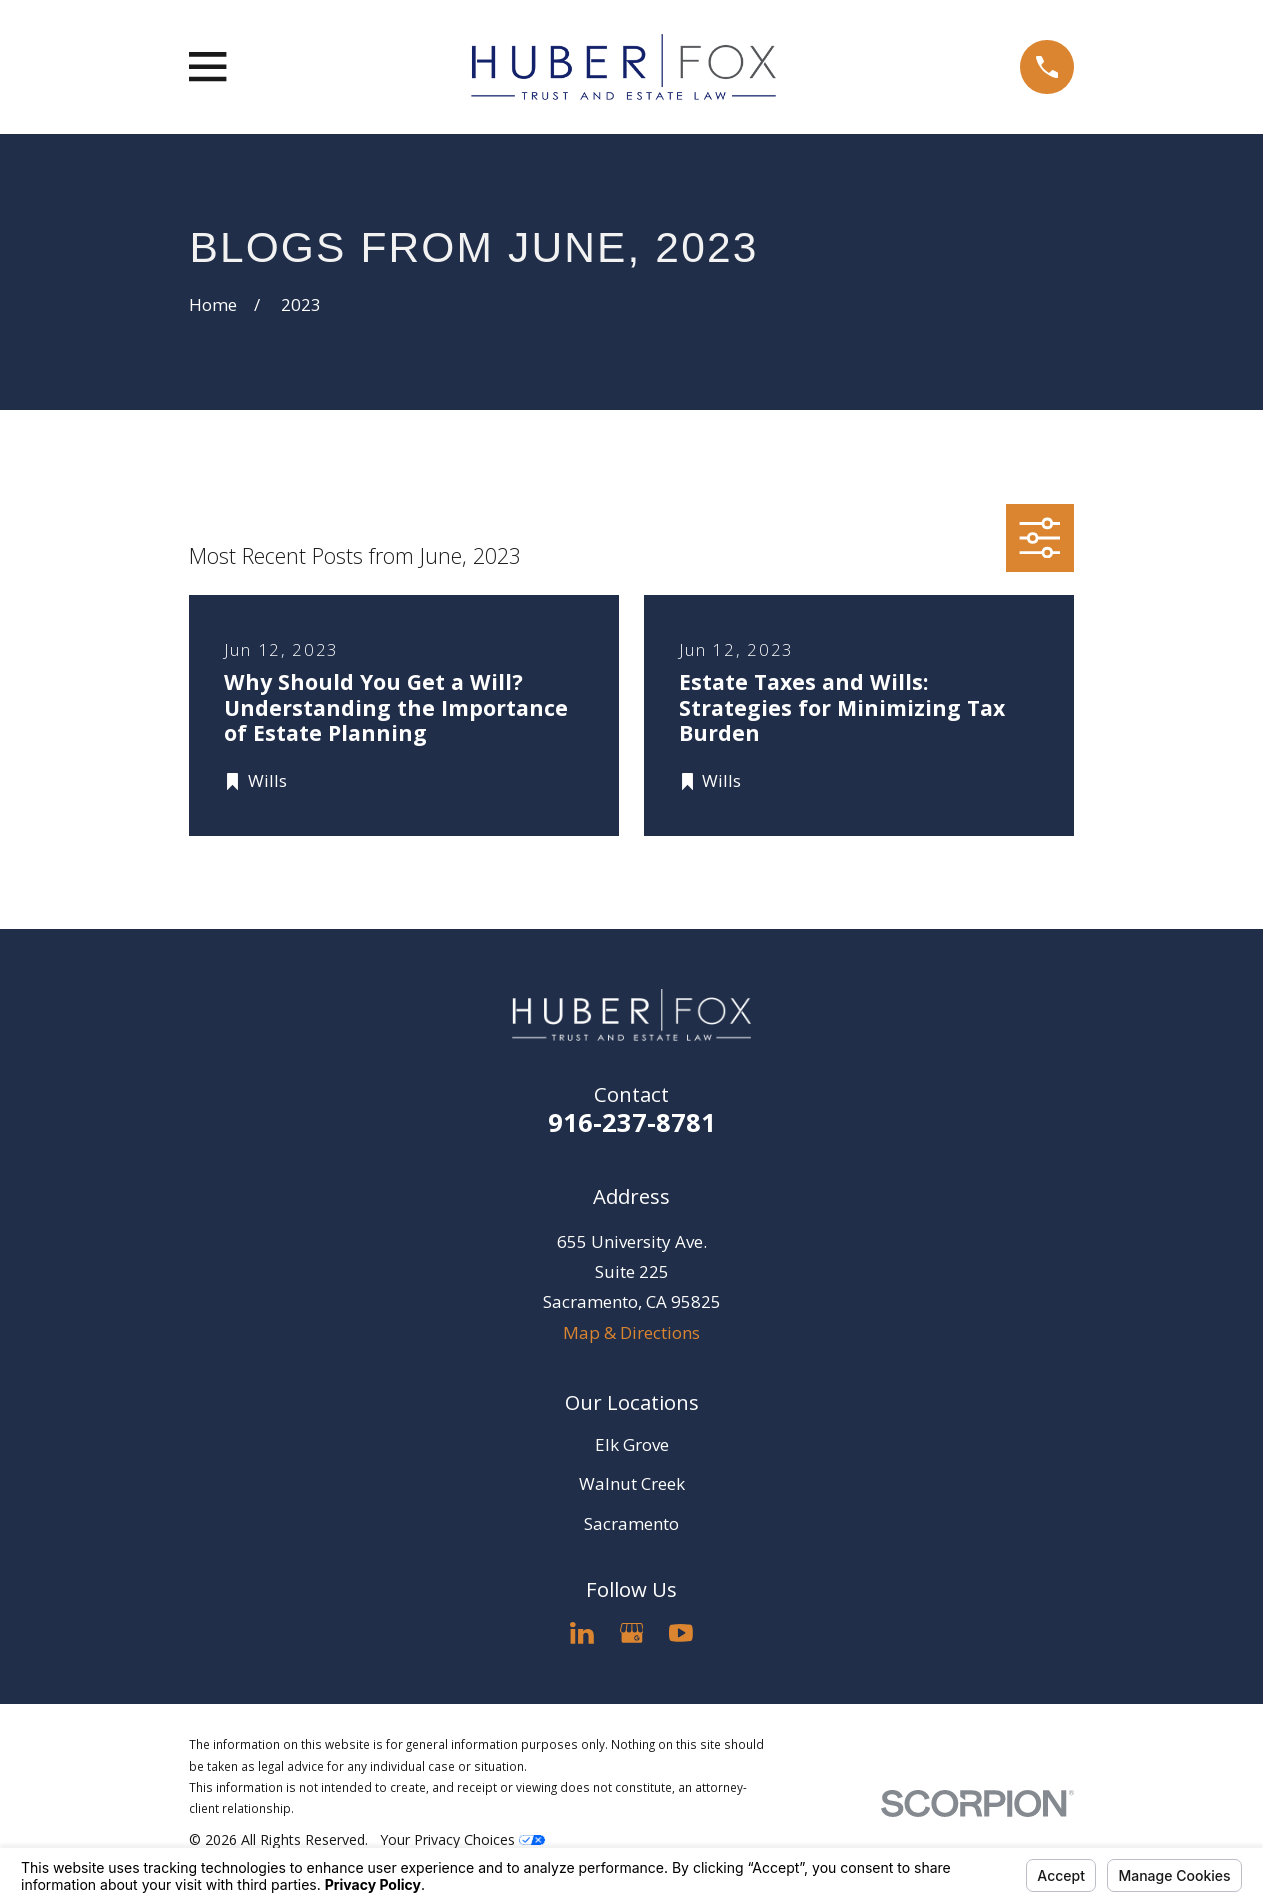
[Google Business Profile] (632, 1633)
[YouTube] (681, 1633)
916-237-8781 (632, 1122)
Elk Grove (632, 1444)
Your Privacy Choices (462, 1839)
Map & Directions (631, 1332)
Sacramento (631, 1523)
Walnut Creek (632, 1483)
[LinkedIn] (582, 1633)
